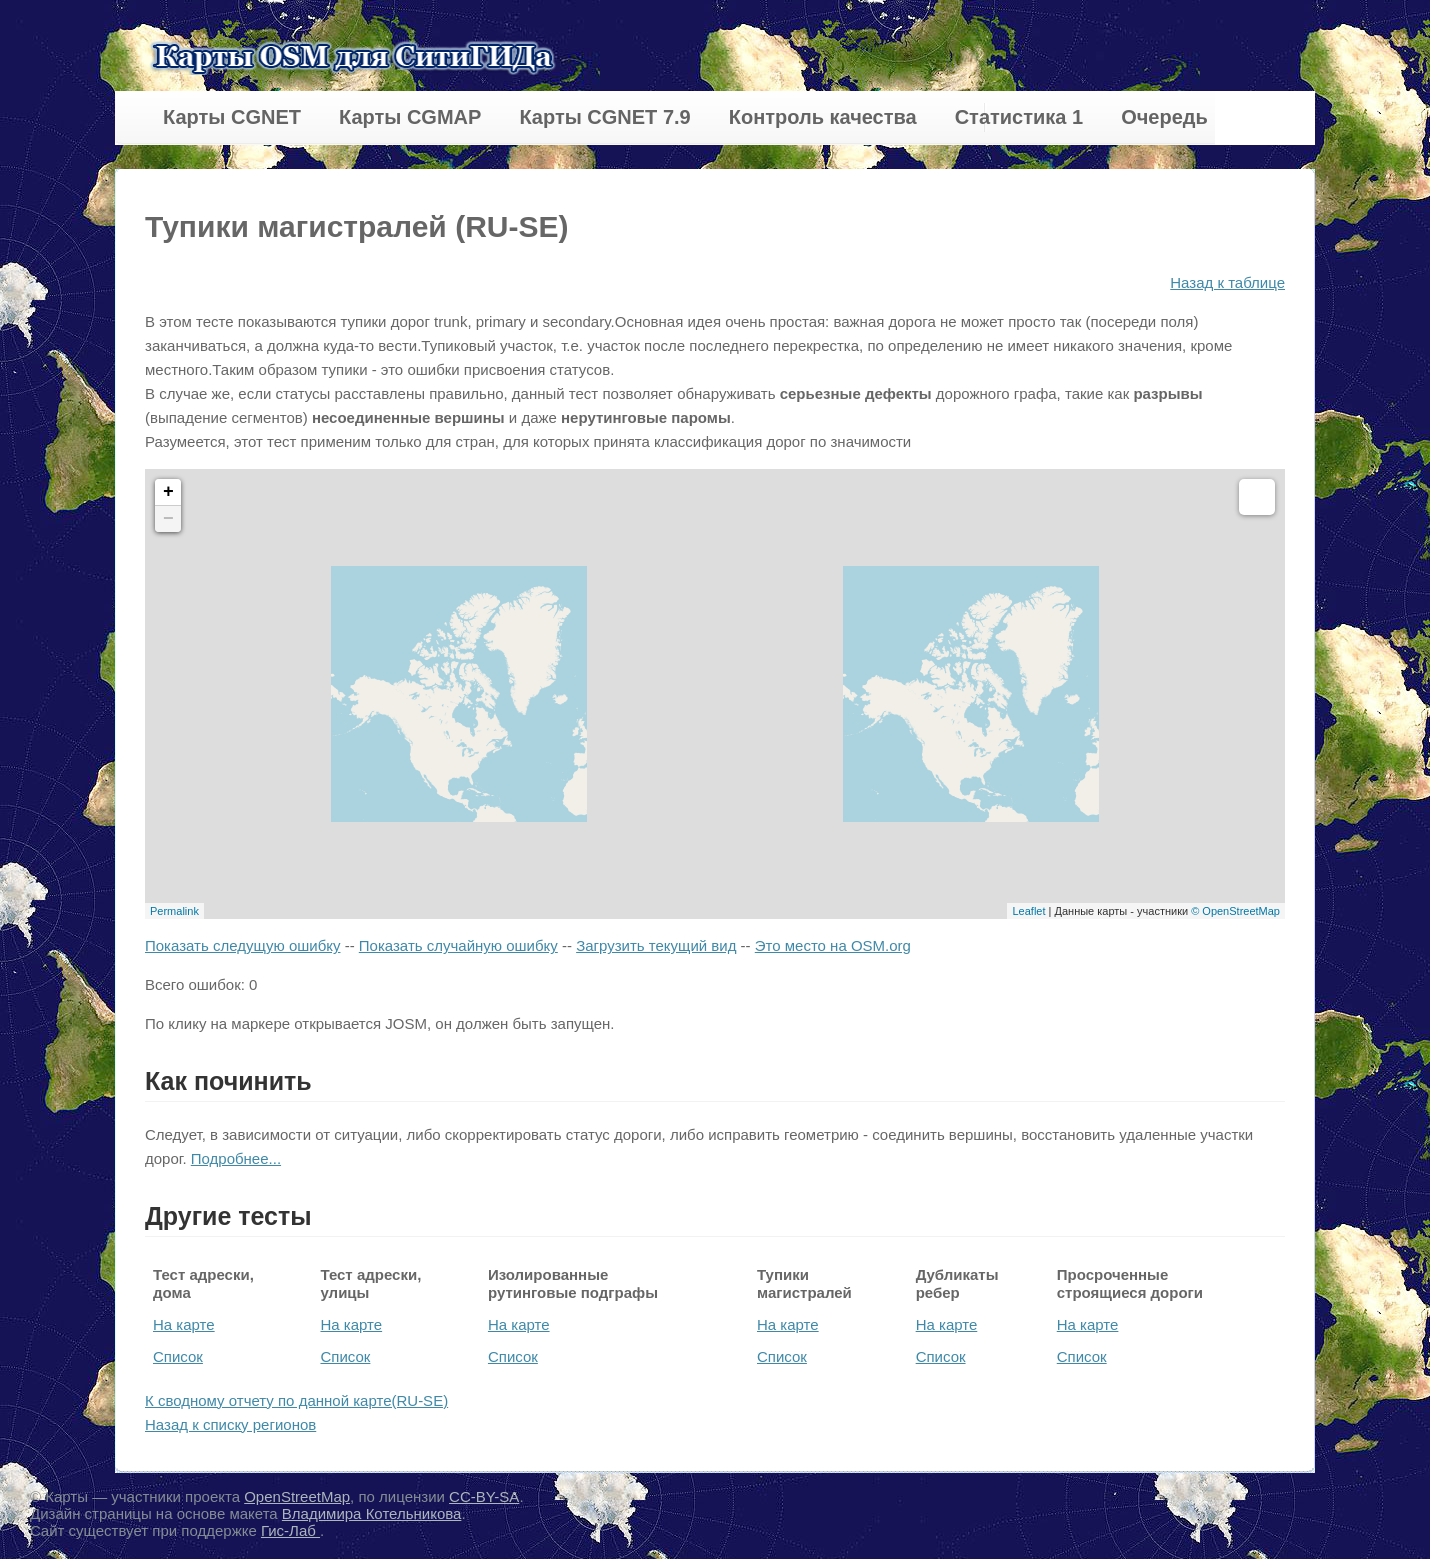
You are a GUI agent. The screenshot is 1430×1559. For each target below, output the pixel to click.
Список (178, 1356)
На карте (184, 1324)
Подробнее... (236, 1158)
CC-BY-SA (484, 1496)
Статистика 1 (1019, 117)
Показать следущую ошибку (242, 945)
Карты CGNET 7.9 (604, 117)
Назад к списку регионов (230, 1424)
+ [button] (168, 492)
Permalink (174, 911)
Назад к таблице (1227, 282)
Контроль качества (823, 117)
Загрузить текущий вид (656, 945)
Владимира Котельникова (372, 1513)
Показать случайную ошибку (458, 945)
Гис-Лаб (290, 1530)
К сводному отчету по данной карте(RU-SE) (296, 1400)
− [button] (168, 519)
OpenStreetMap (297, 1496)
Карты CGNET (232, 117)
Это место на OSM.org (833, 945)
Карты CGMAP (410, 117)
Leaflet (1028, 911)
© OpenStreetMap (1235, 911)
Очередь (1164, 117)
